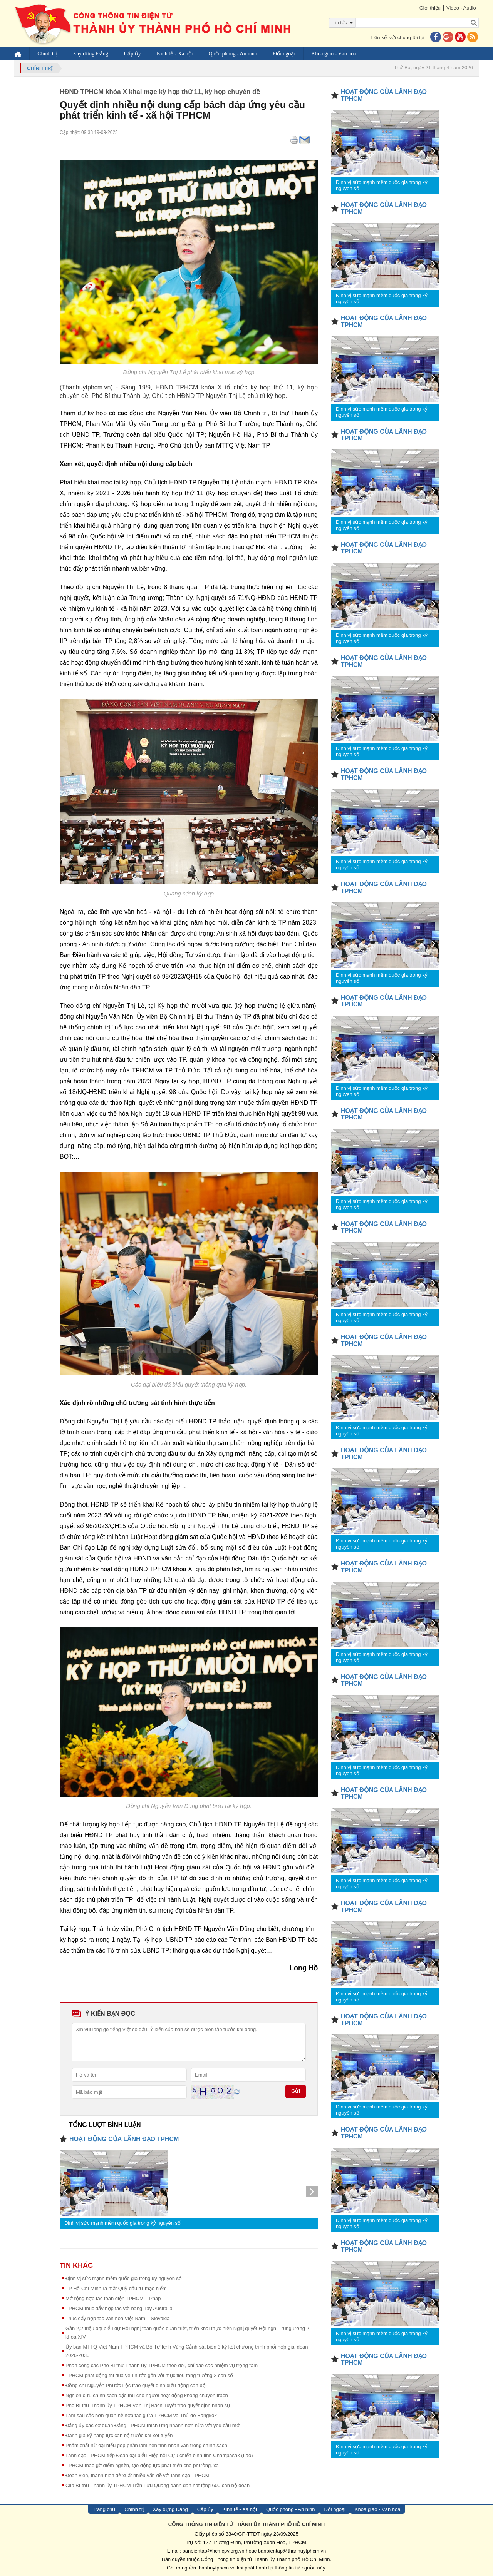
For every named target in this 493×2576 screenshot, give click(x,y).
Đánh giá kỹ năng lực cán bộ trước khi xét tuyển (119, 2435)
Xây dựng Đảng (91, 54)
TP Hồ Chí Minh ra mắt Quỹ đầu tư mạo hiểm (116, 2288)
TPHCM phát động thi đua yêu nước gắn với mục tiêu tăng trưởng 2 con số (149, 2375)
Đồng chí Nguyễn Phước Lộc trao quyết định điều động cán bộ (135, 2385)
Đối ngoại (285, 54)
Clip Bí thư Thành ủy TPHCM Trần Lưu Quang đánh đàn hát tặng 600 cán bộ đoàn (157, 2485)
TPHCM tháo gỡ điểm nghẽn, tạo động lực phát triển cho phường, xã (142, 2465)
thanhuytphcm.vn (217, 2568)
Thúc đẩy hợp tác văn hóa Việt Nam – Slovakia (117, 2318)
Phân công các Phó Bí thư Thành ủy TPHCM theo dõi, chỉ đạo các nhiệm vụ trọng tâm (161, 2365)
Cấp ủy (133, 54)
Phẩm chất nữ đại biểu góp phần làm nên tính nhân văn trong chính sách (146, 2445)
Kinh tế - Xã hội (176, 54)
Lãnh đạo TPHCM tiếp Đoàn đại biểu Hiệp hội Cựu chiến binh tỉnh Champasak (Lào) (159, 2455)
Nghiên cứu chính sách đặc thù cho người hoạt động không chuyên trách (146, 2395)
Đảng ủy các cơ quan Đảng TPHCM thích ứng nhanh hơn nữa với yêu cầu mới (153, 2425)
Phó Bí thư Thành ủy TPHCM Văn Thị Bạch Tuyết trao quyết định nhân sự (147, 2405)
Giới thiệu (428, 8)
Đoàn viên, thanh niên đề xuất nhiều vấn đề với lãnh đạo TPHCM (137, 2475)
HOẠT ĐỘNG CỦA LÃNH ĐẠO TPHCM (124, 2139)
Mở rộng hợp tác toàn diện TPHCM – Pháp (113, 2298)
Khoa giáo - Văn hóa (334, 54)
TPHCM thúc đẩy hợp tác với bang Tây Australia (119, 2308)
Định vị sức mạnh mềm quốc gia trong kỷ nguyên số (122, 2223)
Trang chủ (104, 2509)
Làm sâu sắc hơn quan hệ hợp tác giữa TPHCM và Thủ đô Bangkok (141, 2415)
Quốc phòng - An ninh (234, 54)
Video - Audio (460, 8)
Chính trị (48, 54)
